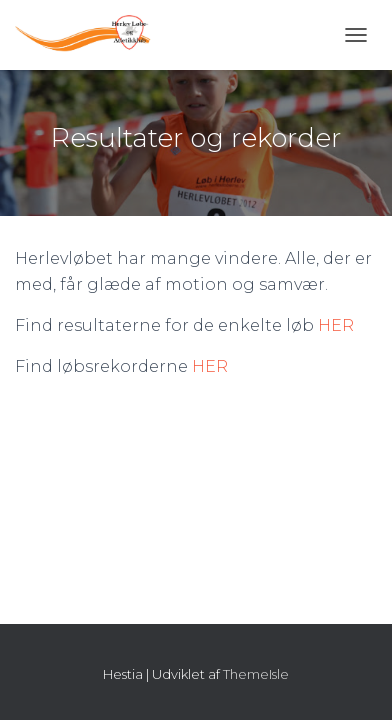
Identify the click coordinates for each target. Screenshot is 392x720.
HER (336, 325)
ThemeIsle (256, 674)
